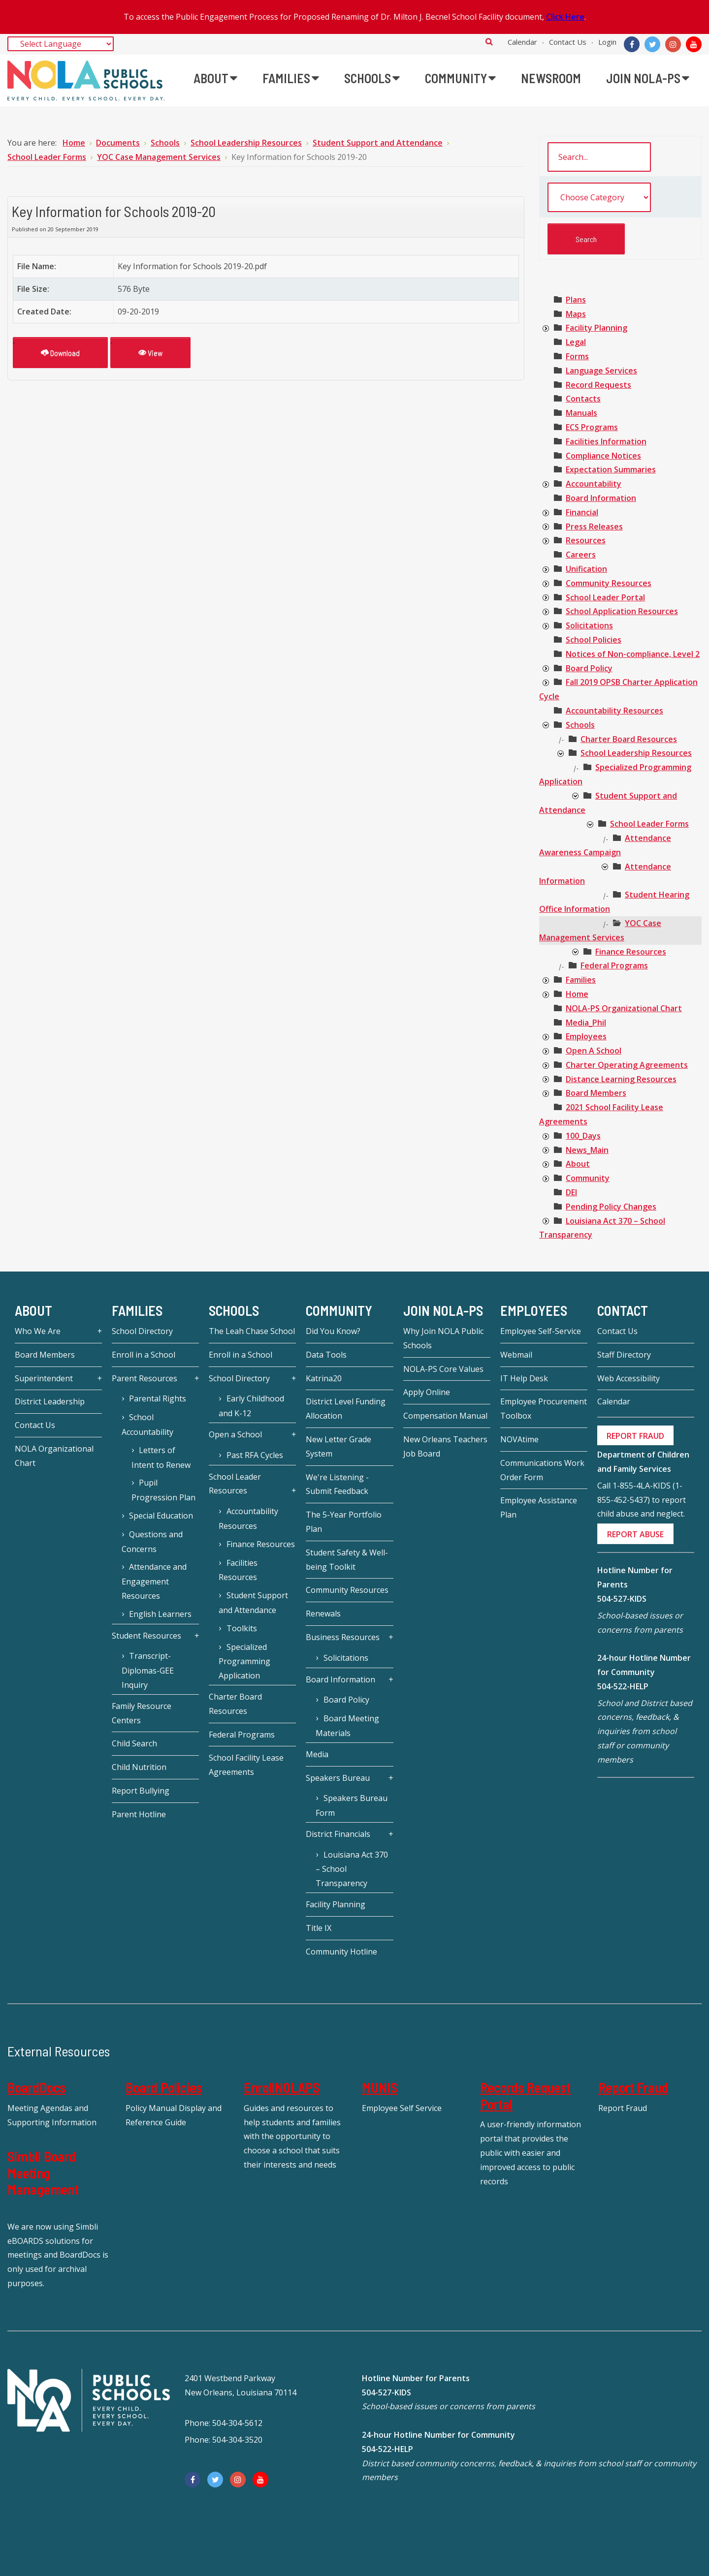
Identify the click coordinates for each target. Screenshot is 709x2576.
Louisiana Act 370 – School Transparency (351, 1869)
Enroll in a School (143, 1354)
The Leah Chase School (252, 1331)
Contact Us (567, 42)
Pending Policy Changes (611, 1206)
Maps (576, 314)
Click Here (565, 16)
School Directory (142, 1331)
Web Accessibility (628, 1378)
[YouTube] (694, 44)
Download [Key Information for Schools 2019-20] (60, 352)
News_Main (587, 1150)
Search (489, 41)
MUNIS (379, 2087)
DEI (571, 1192)
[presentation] (545, 328)
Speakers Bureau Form (351, 1805)
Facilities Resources (238, 1570)
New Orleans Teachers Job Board (445, 1446)
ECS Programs (592, 427)
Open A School (593, 1050)
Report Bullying (140, 1790)
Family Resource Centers (141, 1713)
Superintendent (44, 1378)
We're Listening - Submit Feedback (337, 1484)
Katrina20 (324, 1378)
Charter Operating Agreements (627, 1064)
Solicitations (589, 625)
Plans (576, 299)
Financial (582, 512)
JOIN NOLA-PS (443, 1310)
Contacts (583, 398)
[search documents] (599, 157)
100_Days (583, 1135)
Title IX (318, 1928)
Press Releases (594, 526)
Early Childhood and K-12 (251, 1406)
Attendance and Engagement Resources (154, 1581)
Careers (581, 554)
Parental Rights (157, 1398)
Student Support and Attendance (253, 1602)
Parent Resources (144, 1378)
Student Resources (146, 1635)
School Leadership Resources (636, 752)
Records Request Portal (525, 2095)
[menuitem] (215, 78)
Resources (586, 540)
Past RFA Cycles (254, 1455)
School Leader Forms (649, 823)
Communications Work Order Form (542, 1470)
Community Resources (608, 583)
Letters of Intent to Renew (161, 1457)
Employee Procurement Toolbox (543, 1408)
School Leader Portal (605, 597)
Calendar (522, 42)
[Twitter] (652, 44)
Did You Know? (333, 1331)
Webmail (516, 1354)
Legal (576, 342)
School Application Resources (622, 611)
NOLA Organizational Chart (54, 1455)
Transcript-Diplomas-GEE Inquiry (148, 1670)
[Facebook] (632, 44)
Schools (580, 724)
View (150, 352)
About (578, 1163)
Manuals (581, 412)
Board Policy (589, 668)
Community (588, 1178)
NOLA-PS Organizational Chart (624, 1008)
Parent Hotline (139, 1814)
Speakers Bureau (338, 1777)
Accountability (593, 483)
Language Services (601, 370)
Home (577, 994)
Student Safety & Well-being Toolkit (347, 1559)
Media (317, 1754)
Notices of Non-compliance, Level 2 (633, 654)
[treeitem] (576, 299)
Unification (586, 568)
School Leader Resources (235, 1483)
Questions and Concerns (152, 1541)
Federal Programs (614, 965)
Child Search (134, 1743)
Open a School (235, 1434)
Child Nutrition (139, 1767)
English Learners (160, 1614)
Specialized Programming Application (244, 1661)
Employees (586, 1036)
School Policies (593, 639)
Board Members (596, 1092)
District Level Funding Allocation (346, 1408)
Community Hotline (341, 1951)
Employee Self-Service (540, 1331)
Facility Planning (596, 327)
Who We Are (38, 1331)
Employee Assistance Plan (538, 1507)
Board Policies (164, 2087)
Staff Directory (624, 1354)
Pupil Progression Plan (163, 1490)
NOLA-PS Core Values (443, 1369)
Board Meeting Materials (347, 1725)
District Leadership (50, 1401)
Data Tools (326, 1354)
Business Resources (343, 1637)
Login (607, 42)
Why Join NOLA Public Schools (443, 1338)
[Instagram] (673, 44)
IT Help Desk (524, 1378)
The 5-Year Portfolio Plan (344, 1521)
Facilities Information (606, 441)
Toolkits (241, 1628)
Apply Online (426, 1392)
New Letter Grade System (338, 1446)
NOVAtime (519, 1439)
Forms (577, 356)
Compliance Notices (603, 455)
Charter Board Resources (628, 739)
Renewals (323, 1613)
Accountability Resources (614, 710)
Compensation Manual (445, 1415)
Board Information (601, 498)
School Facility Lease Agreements (246, 1764)
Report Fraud (633, 2087)
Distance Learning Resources (621, 1079)
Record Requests (598, 384)
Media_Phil (586, 1022)
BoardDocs (36, 2087)
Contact (622, 1310)
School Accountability (147, 1424)
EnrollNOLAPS (282, 2087)
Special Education (161, 1515)
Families (581, 979)
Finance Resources (630, 951)
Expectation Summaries (611, 469)
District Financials (338, 1834)
